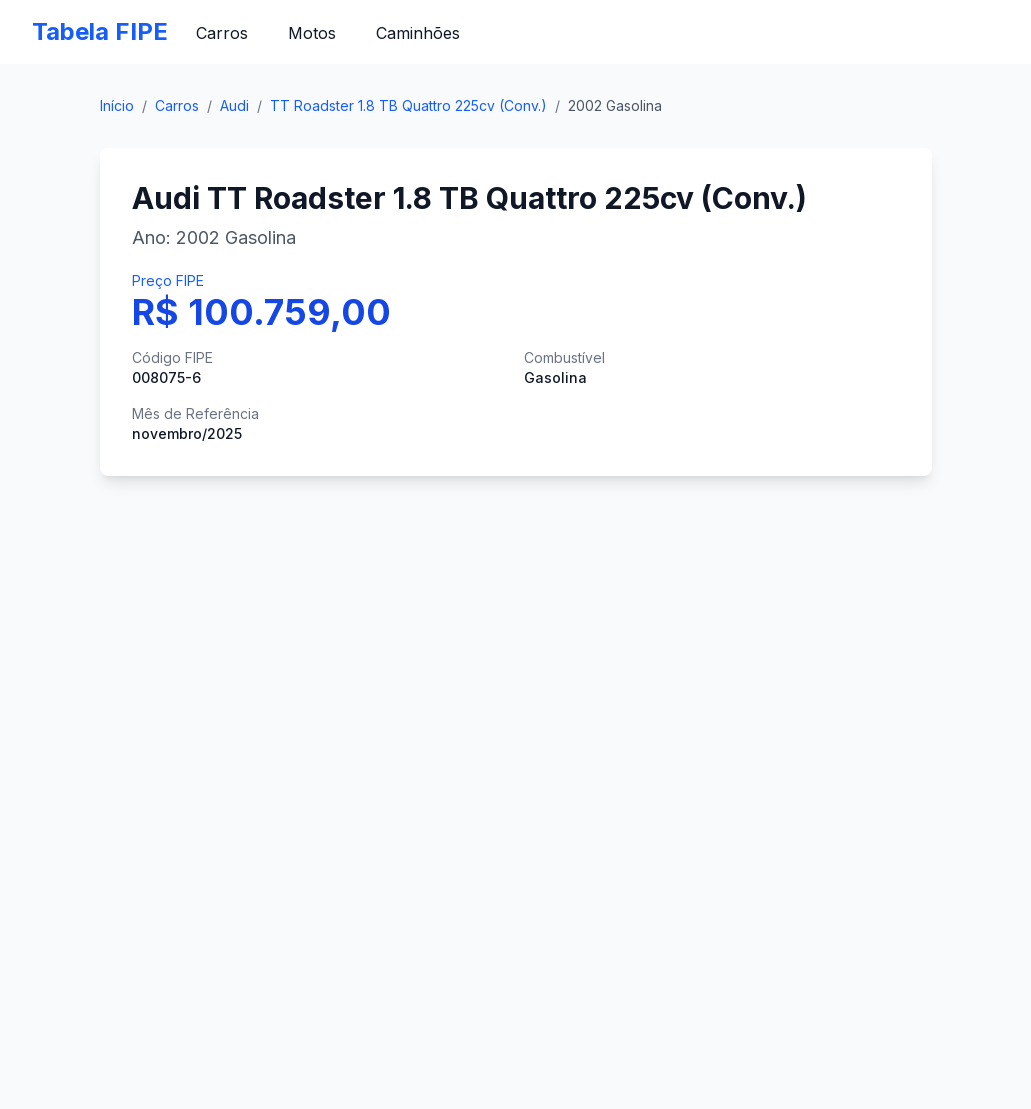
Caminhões (418, 33)
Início (117, 105)
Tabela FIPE (100, 31)
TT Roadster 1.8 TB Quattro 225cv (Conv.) (408, 105)
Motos (312, 33)
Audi (234, 105)
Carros (222, 33)
